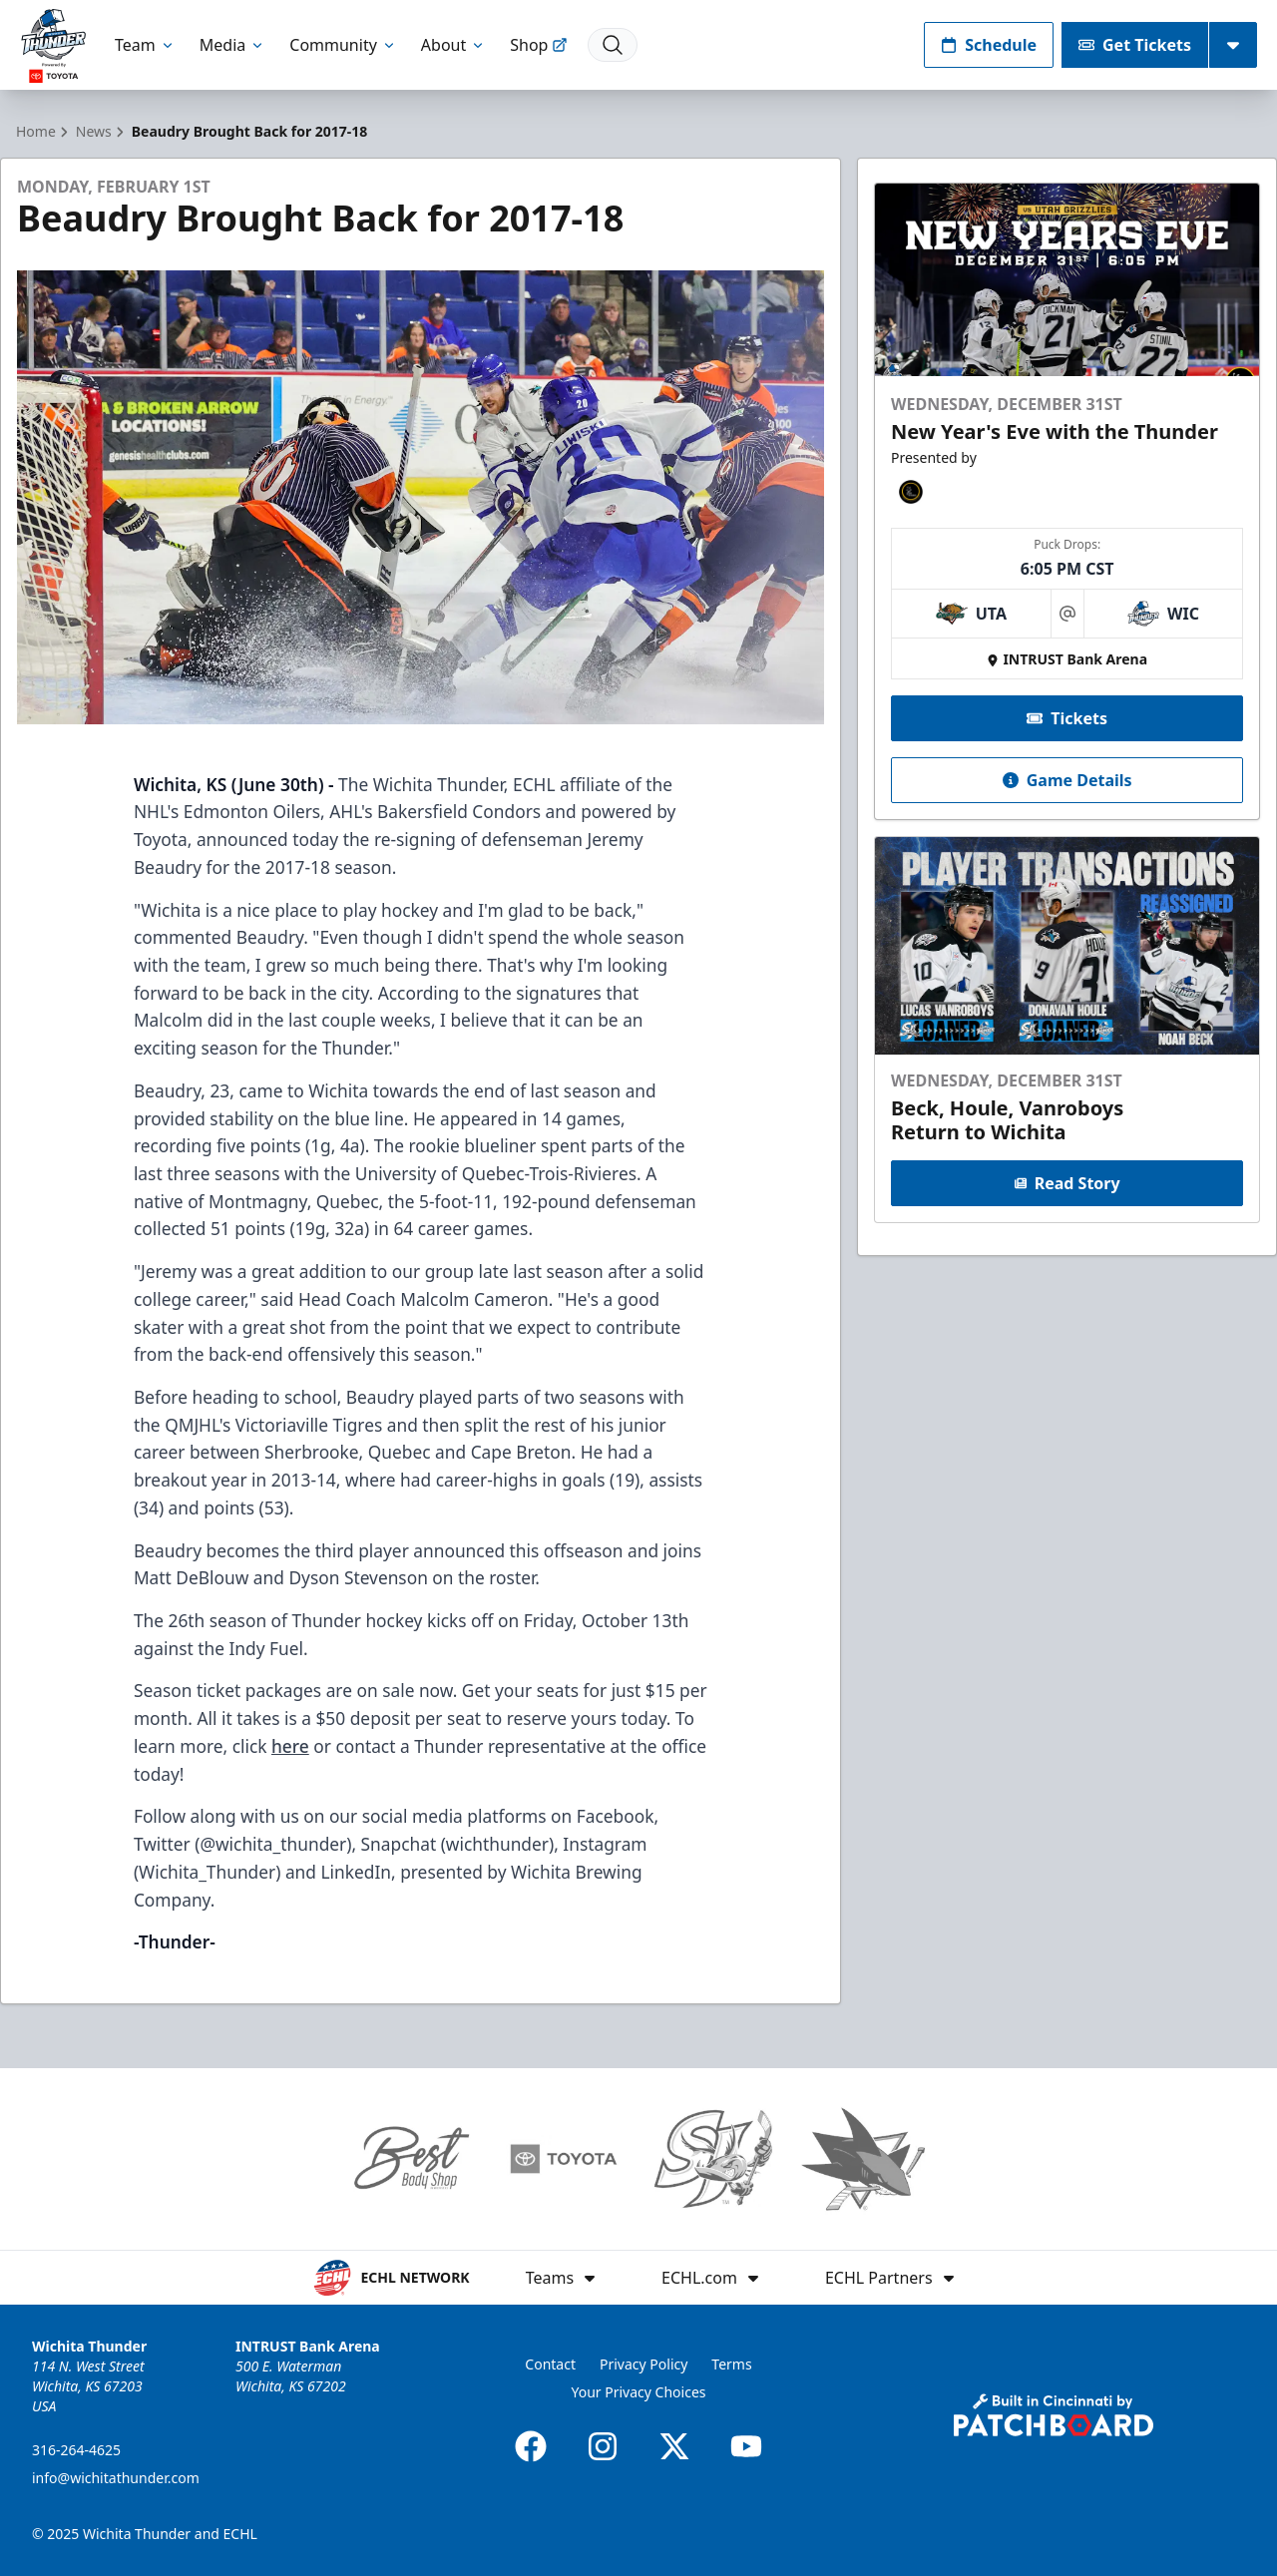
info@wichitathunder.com (116, 2477)
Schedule (989, 45)
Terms (731, 2364)
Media (232, 45)
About (453, 45)
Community (343, 45)
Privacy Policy (643, 2364)
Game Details (1066, 780)
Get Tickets (1134, 45)
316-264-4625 (76, 2449)
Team (145, 45)
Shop (539, 45)
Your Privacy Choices (638, 2391)
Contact (550, 2364)
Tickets (1067, 718)
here (290, 1746)
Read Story (1066, 1183)
